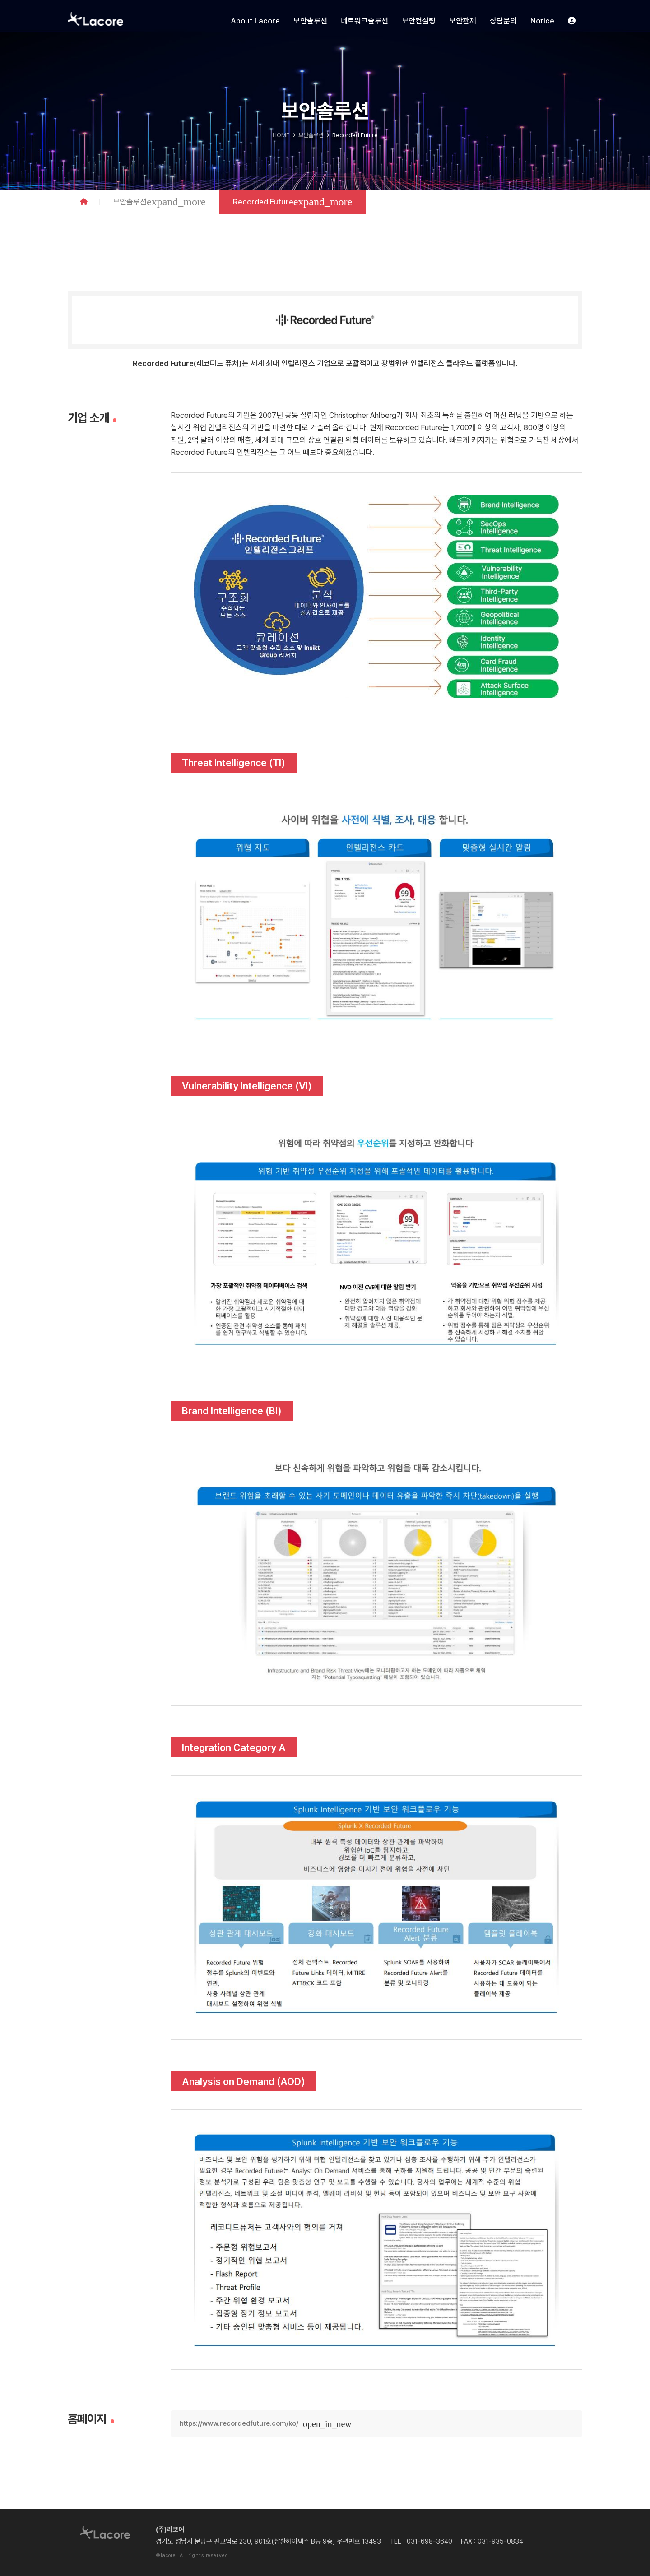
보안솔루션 (310, 20)
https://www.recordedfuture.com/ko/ (239, 2423)
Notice (542, 20)
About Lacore (255, 20)
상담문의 (503, 20)
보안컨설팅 (419, 20)
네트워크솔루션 (364, 20)
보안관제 (462, 20)
